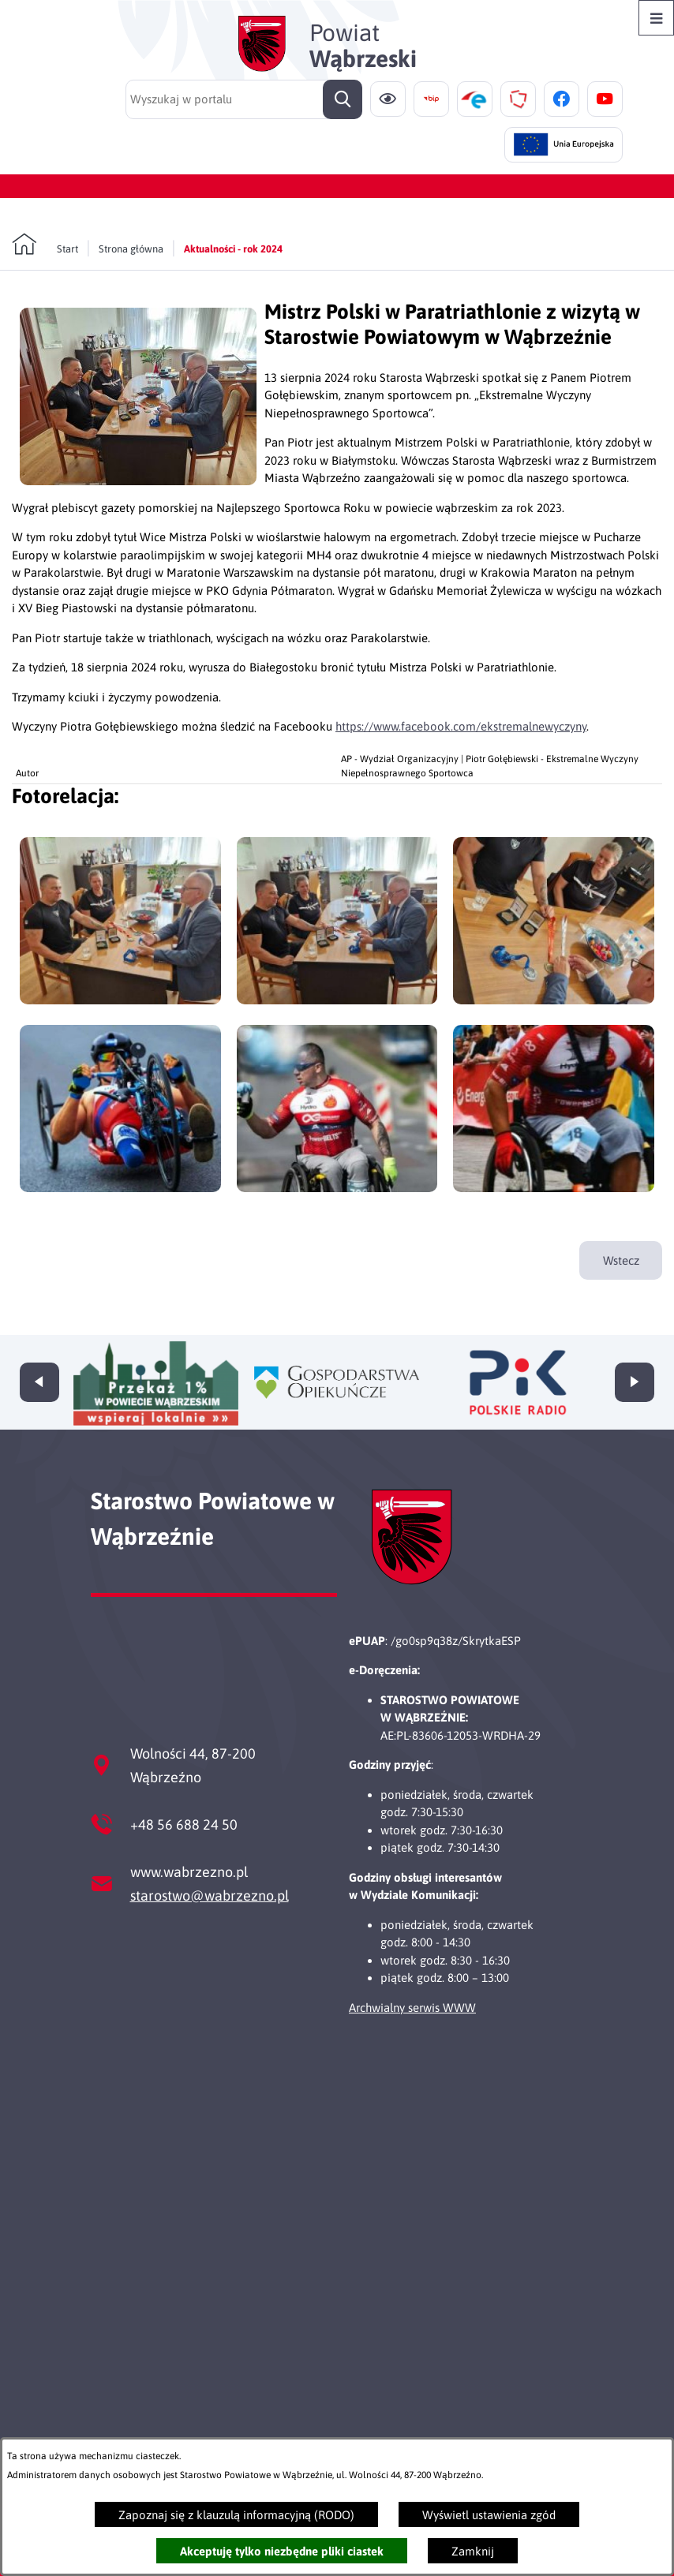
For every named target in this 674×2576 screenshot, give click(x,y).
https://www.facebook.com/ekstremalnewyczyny (460, 726)
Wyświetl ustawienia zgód (489, 2515)
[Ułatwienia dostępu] (388, 99)
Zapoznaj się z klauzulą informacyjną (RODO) (236, 2515)
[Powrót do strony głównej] (45, 244)
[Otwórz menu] (656, 18)
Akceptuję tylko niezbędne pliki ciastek (282, 2551)
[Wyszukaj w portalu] (243, 99)
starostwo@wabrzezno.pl (209, 1895)
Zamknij (472, 2551)
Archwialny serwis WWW (412, 2007)
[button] (138, 481)
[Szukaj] (342, 99)
